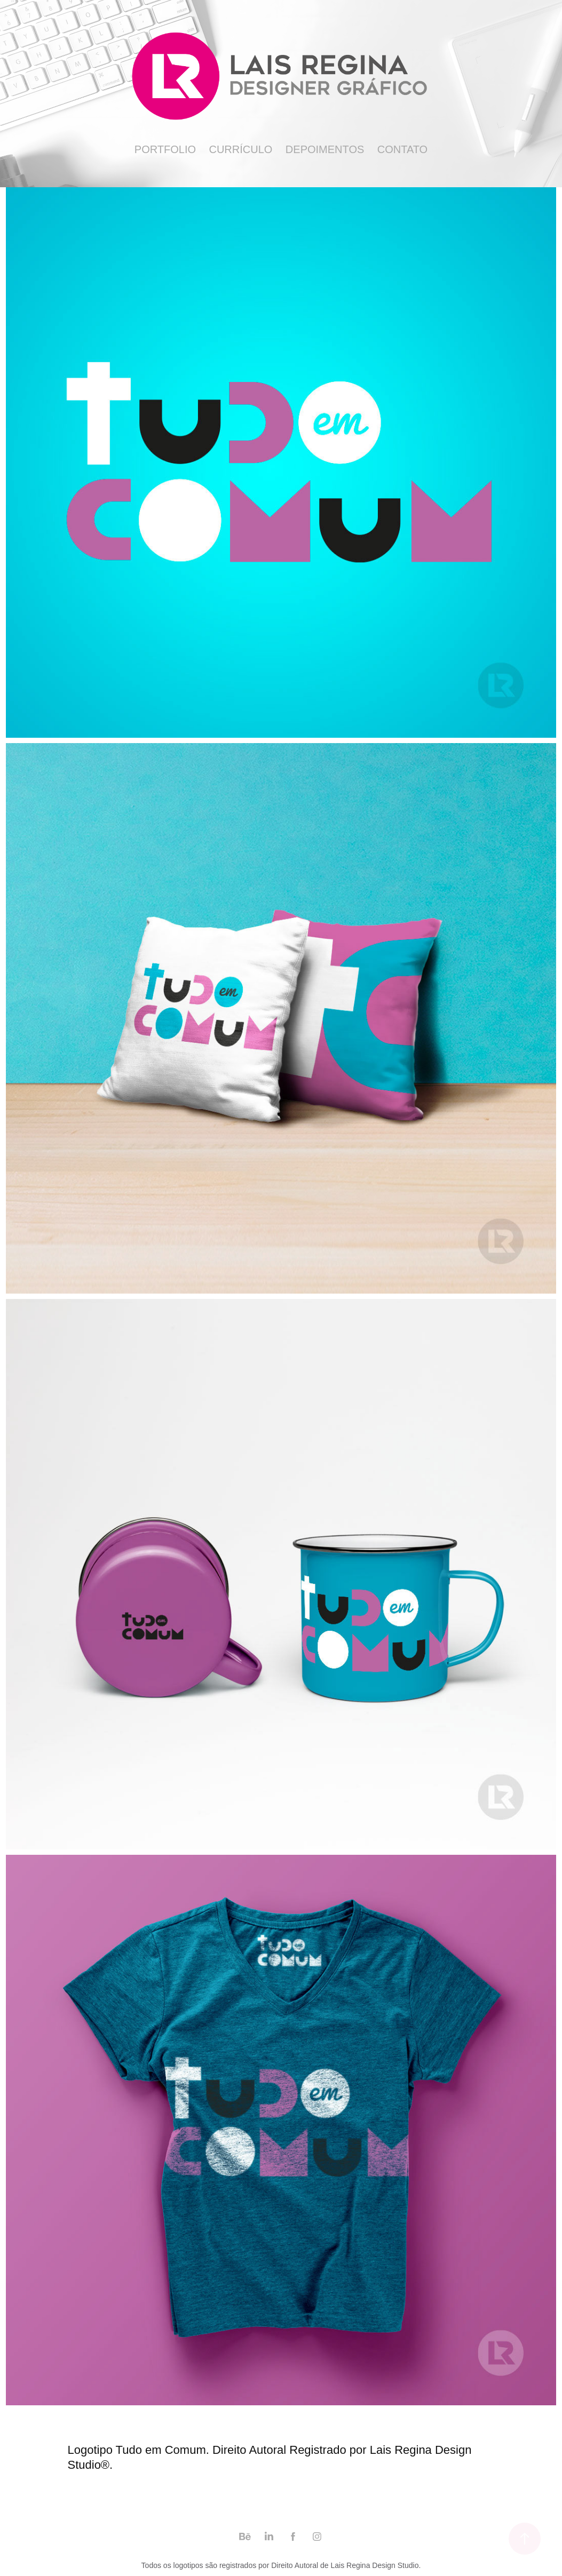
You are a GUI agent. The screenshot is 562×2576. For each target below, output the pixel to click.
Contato (402, 149)
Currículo (240, 149)
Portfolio (165, 149)
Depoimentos (325, 149)
